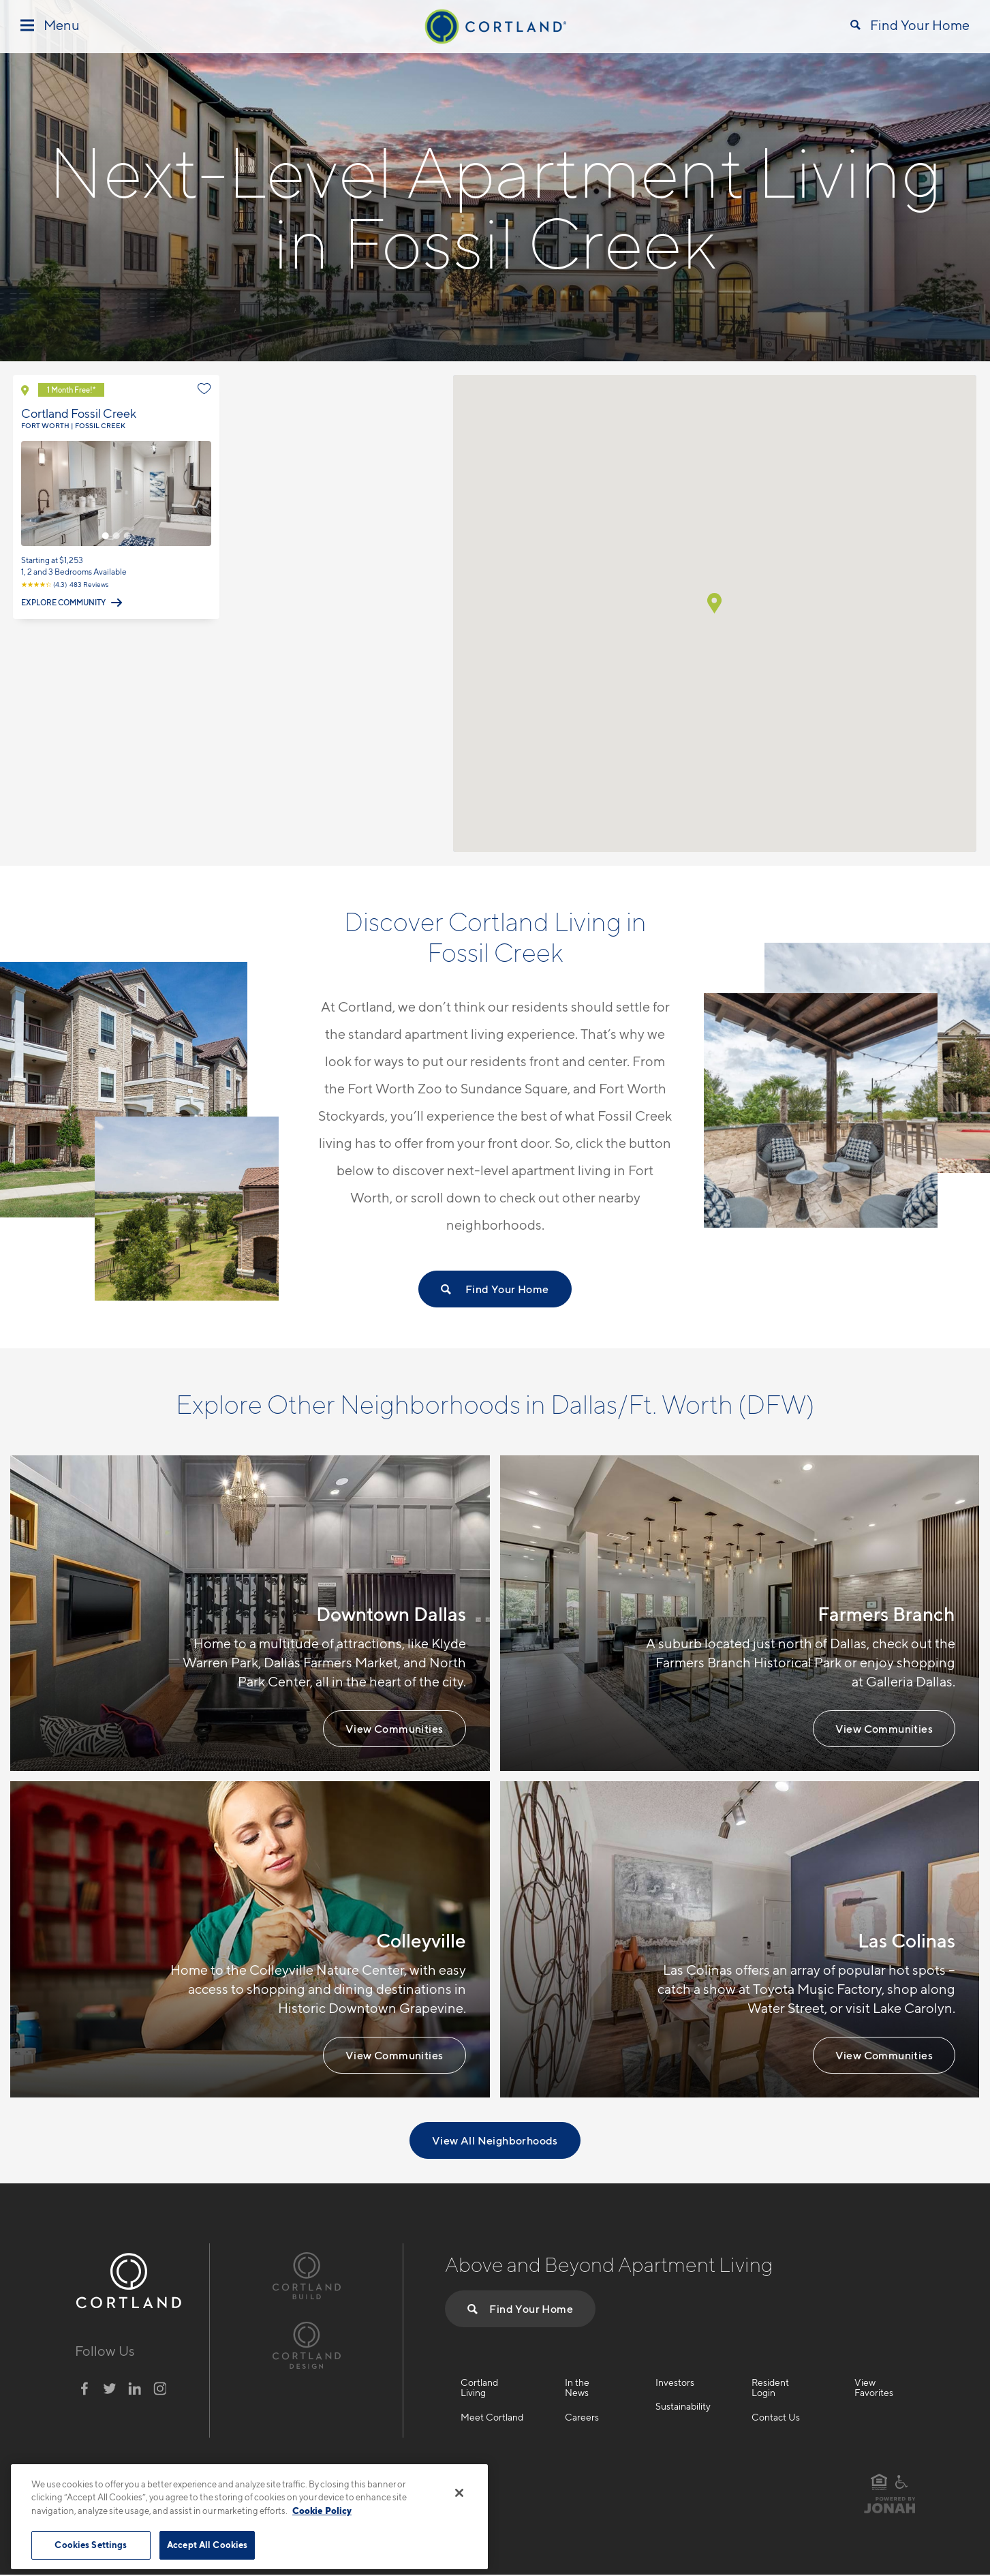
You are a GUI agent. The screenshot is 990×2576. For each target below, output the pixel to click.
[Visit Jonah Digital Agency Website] (890, 2510)
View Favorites (873, 2387)
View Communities (394, 1729)
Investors (674, 2382)
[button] (714, 603)
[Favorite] (204, 388)
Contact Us (776, 2417)
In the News (577, 2387)
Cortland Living (479, 2387)
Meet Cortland (492, 2417)
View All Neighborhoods (495, 2140)
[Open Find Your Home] (910, 26)
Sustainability (683, 2406)
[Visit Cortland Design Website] (307, 2343)
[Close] (459, 2493)
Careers (582, 2417)
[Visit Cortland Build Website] (307, 2274)
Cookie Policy (322, 2510)
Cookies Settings (91, 2544)
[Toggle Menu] (50, 26)
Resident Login (770, 2387)
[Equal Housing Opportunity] (879, 2482)
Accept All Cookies (207, 2544)
